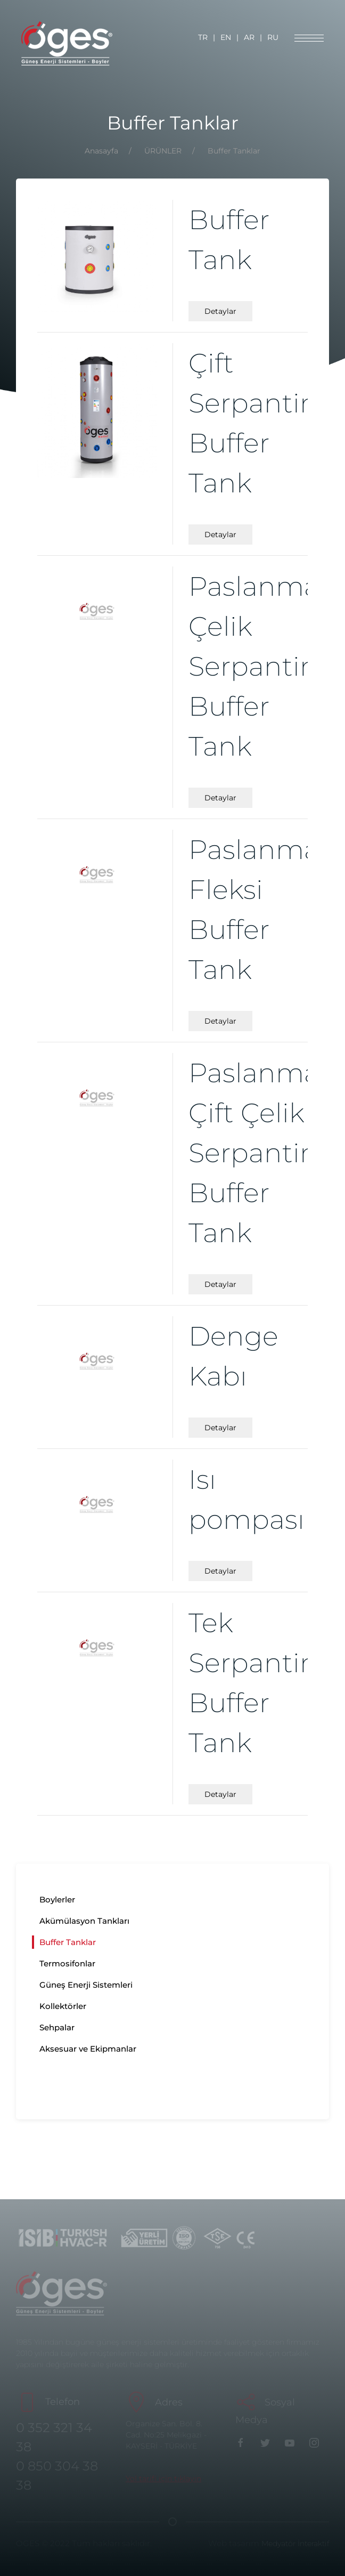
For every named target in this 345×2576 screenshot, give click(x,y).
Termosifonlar (67, 1963)
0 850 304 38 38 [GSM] (57, 2475)
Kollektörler (62, 2006)
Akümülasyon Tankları (84, 1921)
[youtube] (292, 2442)
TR (203, 37)
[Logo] (66, 43)
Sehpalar (57, 2027)
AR (249, 37)
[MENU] (309, 38)
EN (225, 37)
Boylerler (57, 1899)
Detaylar (220, 311)
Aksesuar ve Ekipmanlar (87, 2049)
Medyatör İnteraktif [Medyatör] (295, 2543)
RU (272, 37)
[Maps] (163, 2478)
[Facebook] (243, 2442)
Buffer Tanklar (67, 1942)
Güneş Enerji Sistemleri (86, 1985)
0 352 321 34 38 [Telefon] (54, 2437)
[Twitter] (268, 2442)
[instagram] (317, 2442)
